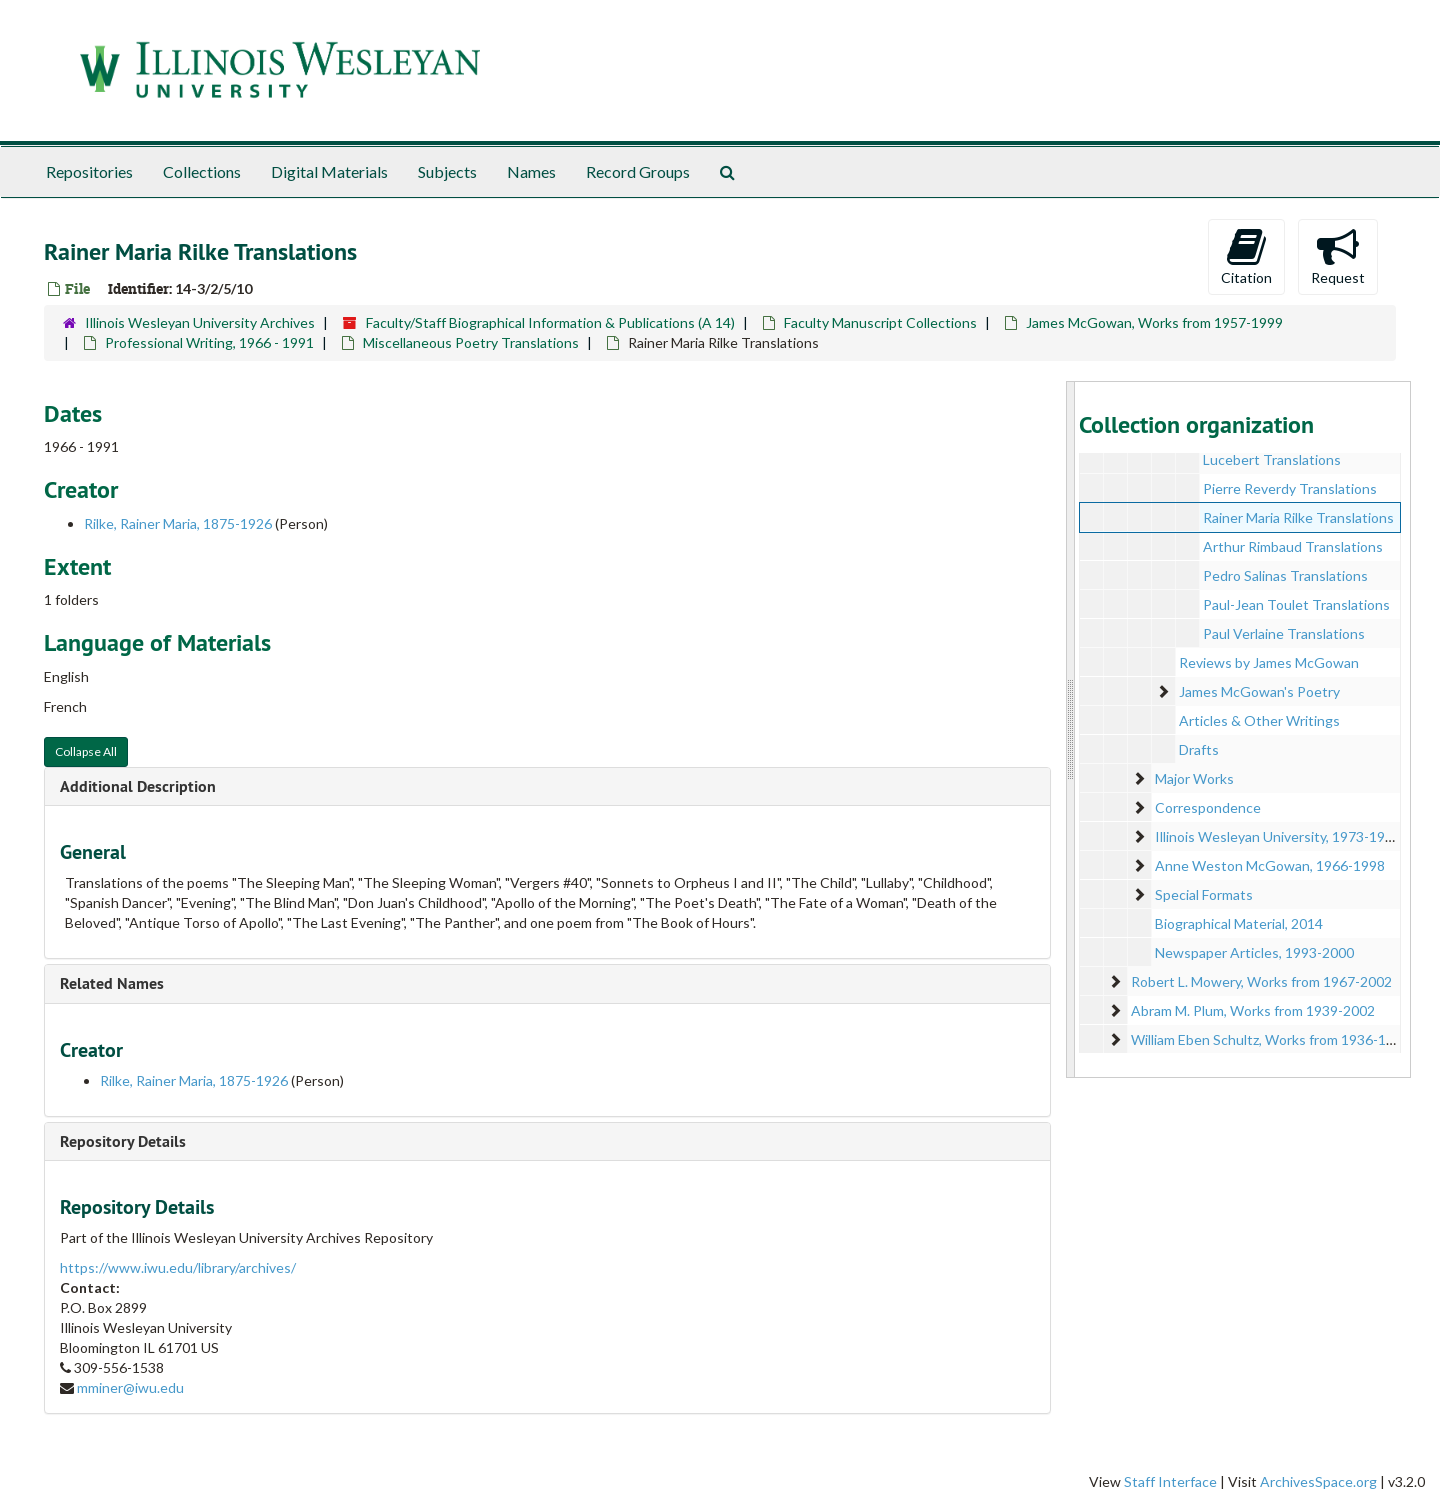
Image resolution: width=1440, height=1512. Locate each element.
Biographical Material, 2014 (1239, 923)
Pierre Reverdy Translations (1290, 488)
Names (531, 171)
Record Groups (638, 171)
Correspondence (1208, 807)
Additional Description (138, 786)
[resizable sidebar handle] (1071, 729)
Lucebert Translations (1272, 459)
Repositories (89, 171)
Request (1338, 256)
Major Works (1194, 778)
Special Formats (1204, 894)
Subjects (447, 171)
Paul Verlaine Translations (1284, 633)
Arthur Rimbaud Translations (1293, 546)
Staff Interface (1170, 1481)
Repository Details (123, 1141)
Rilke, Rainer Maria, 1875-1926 (178, 523)
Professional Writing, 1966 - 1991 (209, 342)
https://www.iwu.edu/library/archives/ (178, 1267)
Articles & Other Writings (1259, 720)
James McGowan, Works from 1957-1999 (1154, 322)
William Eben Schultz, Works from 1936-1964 (1270, 1039)
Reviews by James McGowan (1269, 662)
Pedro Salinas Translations (1285, 575)
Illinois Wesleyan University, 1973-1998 (1278, 836)
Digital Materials (329, 171)
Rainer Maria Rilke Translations (1298, 517)
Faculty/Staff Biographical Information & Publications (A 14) (550, 322)
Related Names (112, 983)
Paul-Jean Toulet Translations (1296, 604)
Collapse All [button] (86, 751)
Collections (202, 171)
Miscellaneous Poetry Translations (471, 342)
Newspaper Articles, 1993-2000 (1254, 952)
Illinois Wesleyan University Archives (200, 322)
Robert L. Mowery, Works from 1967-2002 (1261, 981)
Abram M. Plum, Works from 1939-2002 (1253, 1010)
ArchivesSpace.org (1318, 1481)
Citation (1246, 256)
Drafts (1199, 749)
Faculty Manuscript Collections (880, 322)
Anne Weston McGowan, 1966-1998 (1270, 865)
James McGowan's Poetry (1259, 691)
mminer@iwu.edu (130, 1387)
